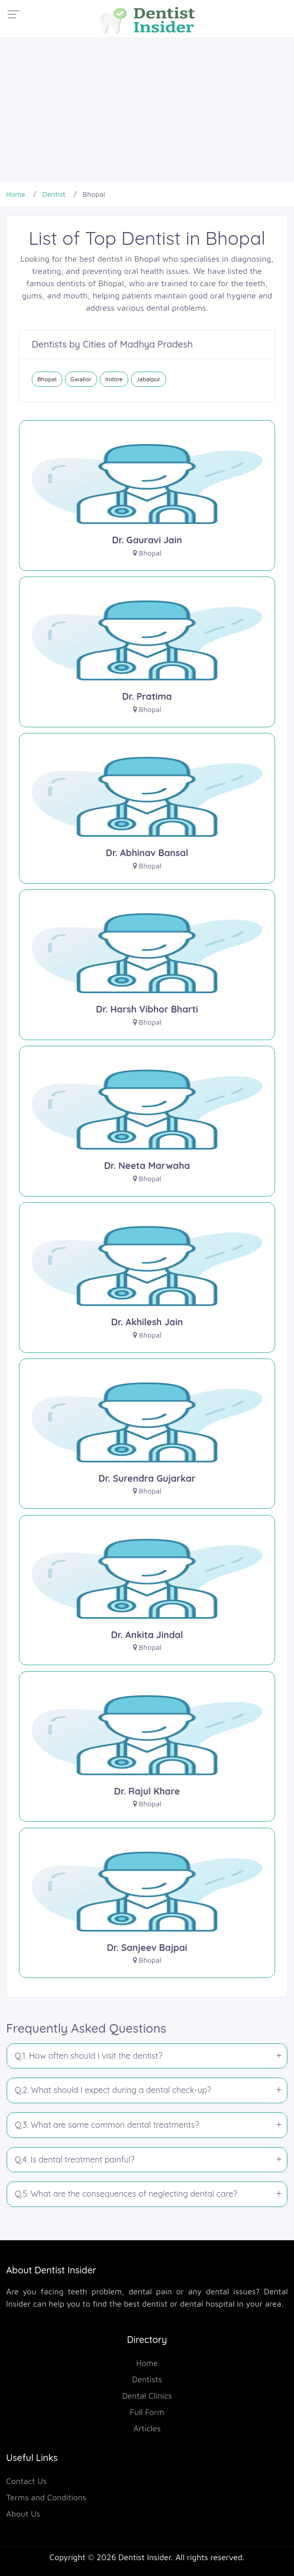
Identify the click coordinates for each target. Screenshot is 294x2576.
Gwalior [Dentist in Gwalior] (81, 379)
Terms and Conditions (46, 2497)
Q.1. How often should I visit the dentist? (88, 2056)
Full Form (147, 2412)
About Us (23, 2513)
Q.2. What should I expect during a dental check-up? (113, 2090)
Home (147, 2362)
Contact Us (26, 2481)
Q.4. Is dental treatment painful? (74, 2159)
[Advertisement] (147, 109)
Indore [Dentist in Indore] (114, 379)
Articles (147, 2428)
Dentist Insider (145, 2557)
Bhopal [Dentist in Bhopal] (47, 379)
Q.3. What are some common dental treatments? (107, 2125)
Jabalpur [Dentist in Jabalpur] (149, 379)
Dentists (147, 2379)
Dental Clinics (147, 2395)
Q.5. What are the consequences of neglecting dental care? (126, 2194)
